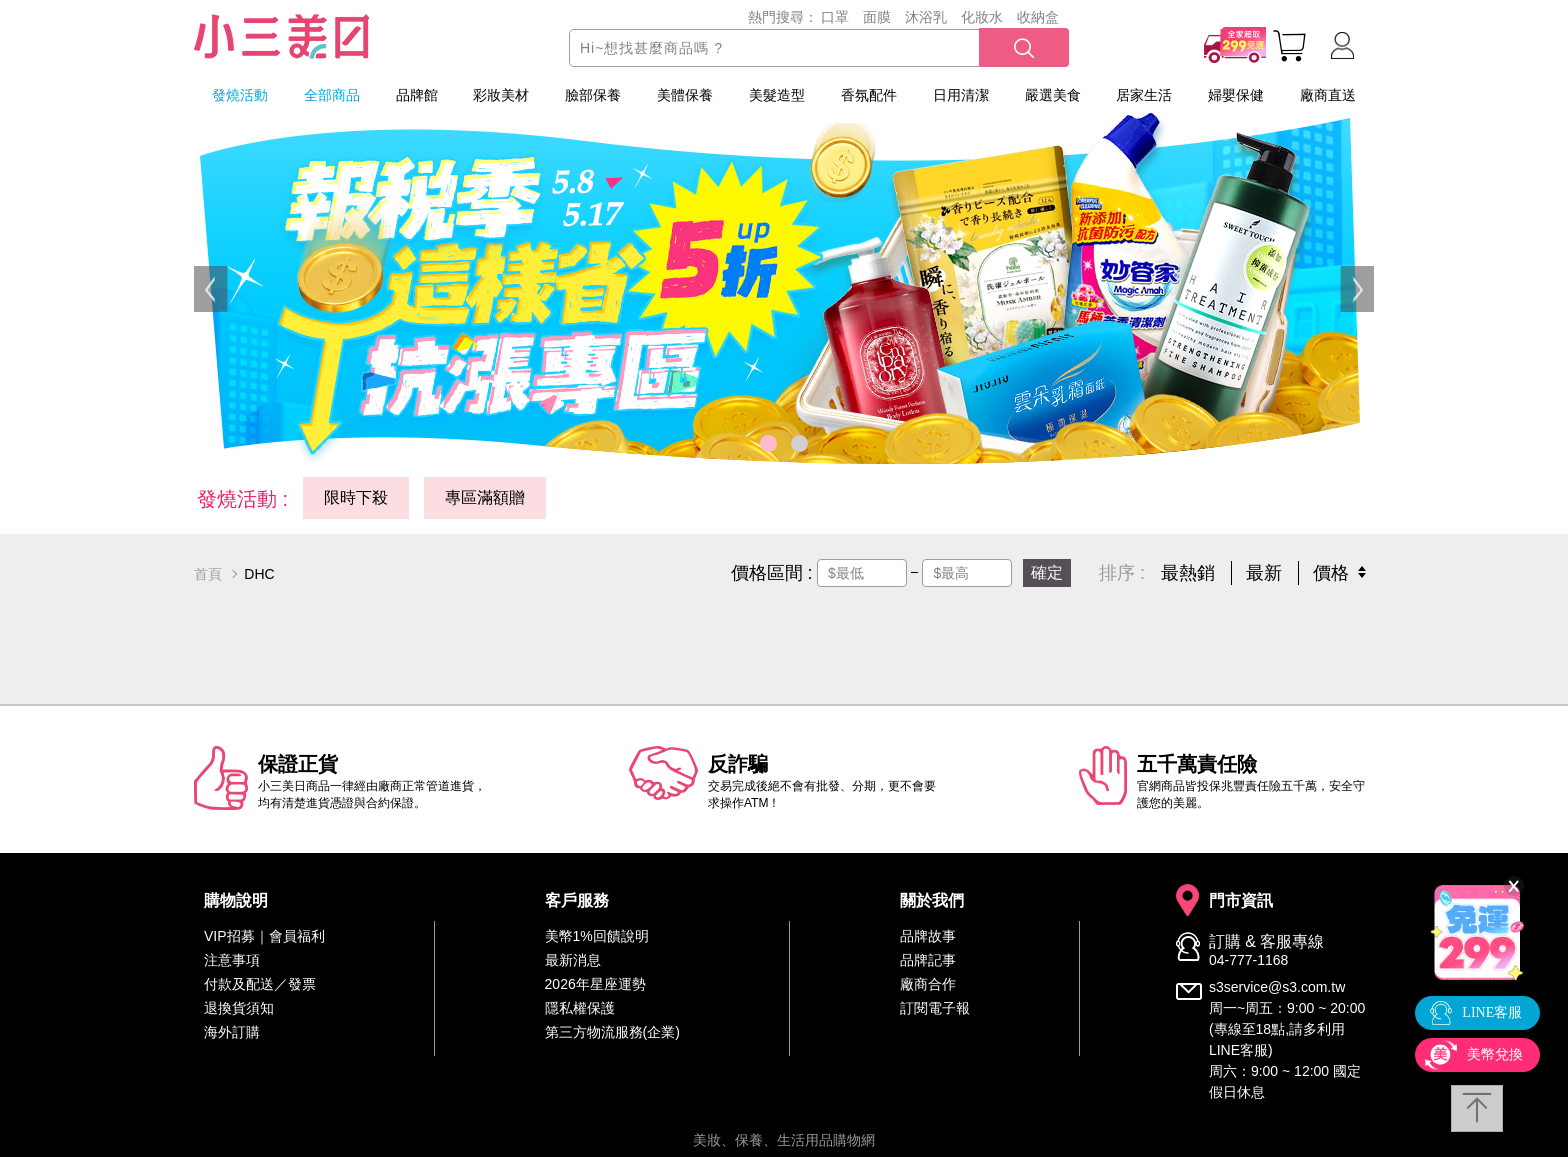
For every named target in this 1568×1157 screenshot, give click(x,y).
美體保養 (685, 95)
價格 (1331, 573)
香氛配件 (869, 95)
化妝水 (982, 17)
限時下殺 (356, 497)
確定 (1047, 572)
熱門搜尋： (783, 17)
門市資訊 (1241, 901)
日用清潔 (961, 95)
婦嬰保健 (1236, 95)
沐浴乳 (926, 17)
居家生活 (1144, 95)
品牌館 (417, 95)
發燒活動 (240, 95)
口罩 (835, 17)
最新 (1264, 573)
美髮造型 (777, 95)
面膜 (877, 17)
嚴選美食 (1053, 95)
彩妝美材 (501, 95)
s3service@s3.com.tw (1277, 987)
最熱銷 (1188, 573)
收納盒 (1038, 17)
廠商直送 (1328, 95)
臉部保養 (593, 95)
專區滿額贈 (485, 497)
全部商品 (332, 95)
